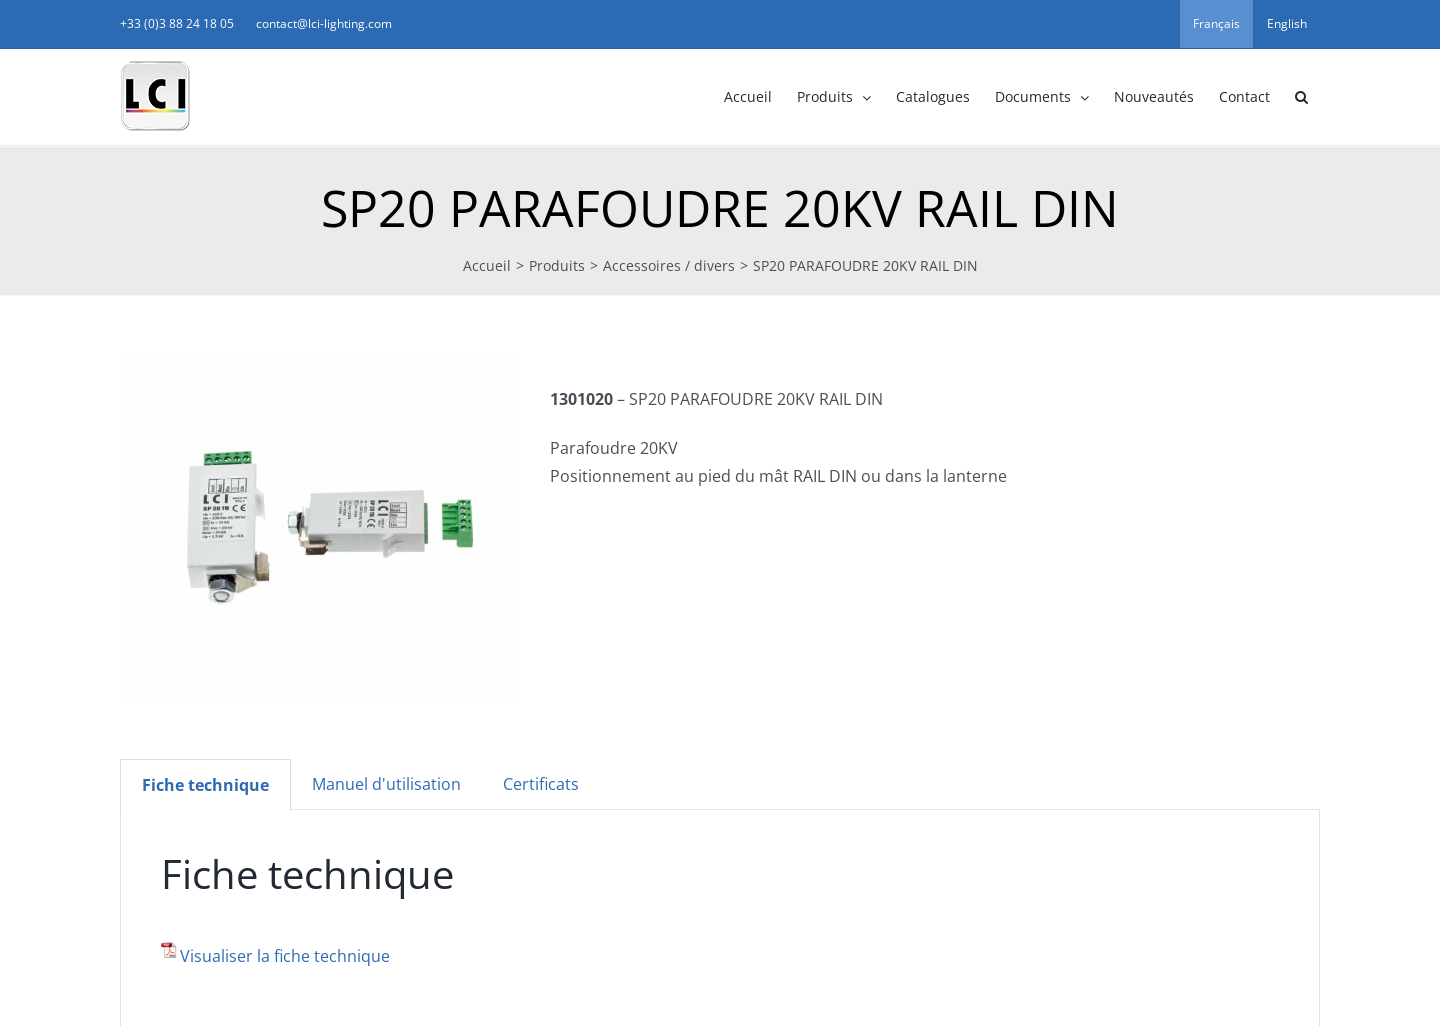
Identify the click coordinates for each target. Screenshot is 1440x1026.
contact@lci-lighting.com (324, 23)
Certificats (541, 784)
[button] (1301, 97)
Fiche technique (205, 785)
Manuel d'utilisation (386, 784)
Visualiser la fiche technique (285, 956)
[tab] (205, 785)
